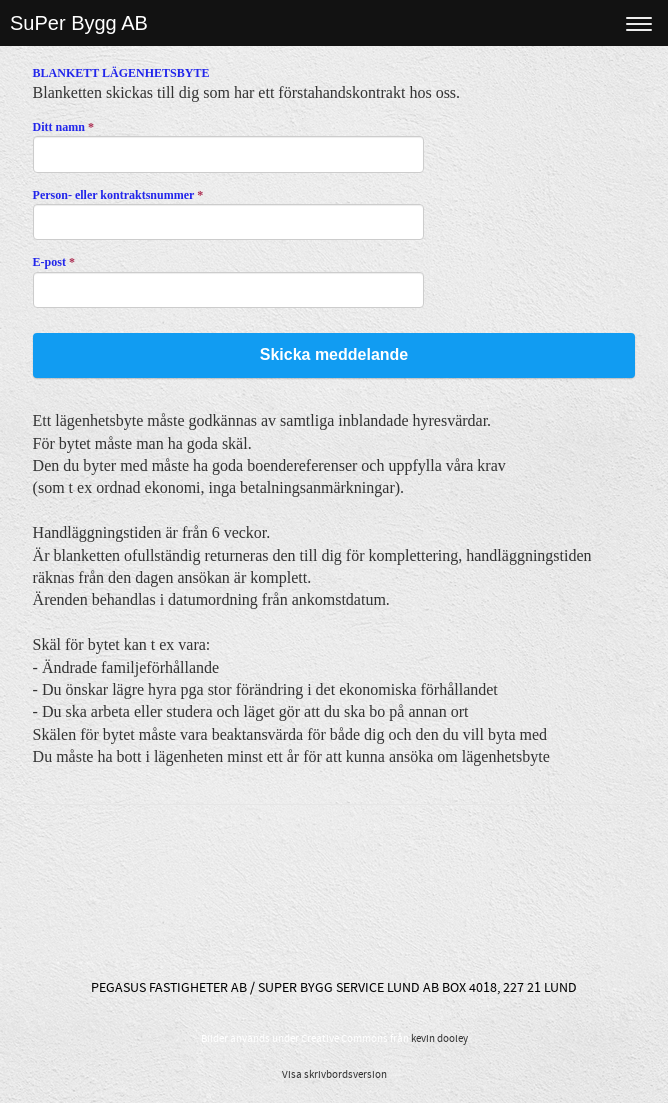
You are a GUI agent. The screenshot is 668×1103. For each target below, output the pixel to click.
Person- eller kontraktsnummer (118, 195)
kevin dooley (439, 1039)
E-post (54, 262)
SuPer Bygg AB (79, 23)
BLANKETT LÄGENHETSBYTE (121, 73)
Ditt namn (63, 127)
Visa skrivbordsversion (334, 1075)
